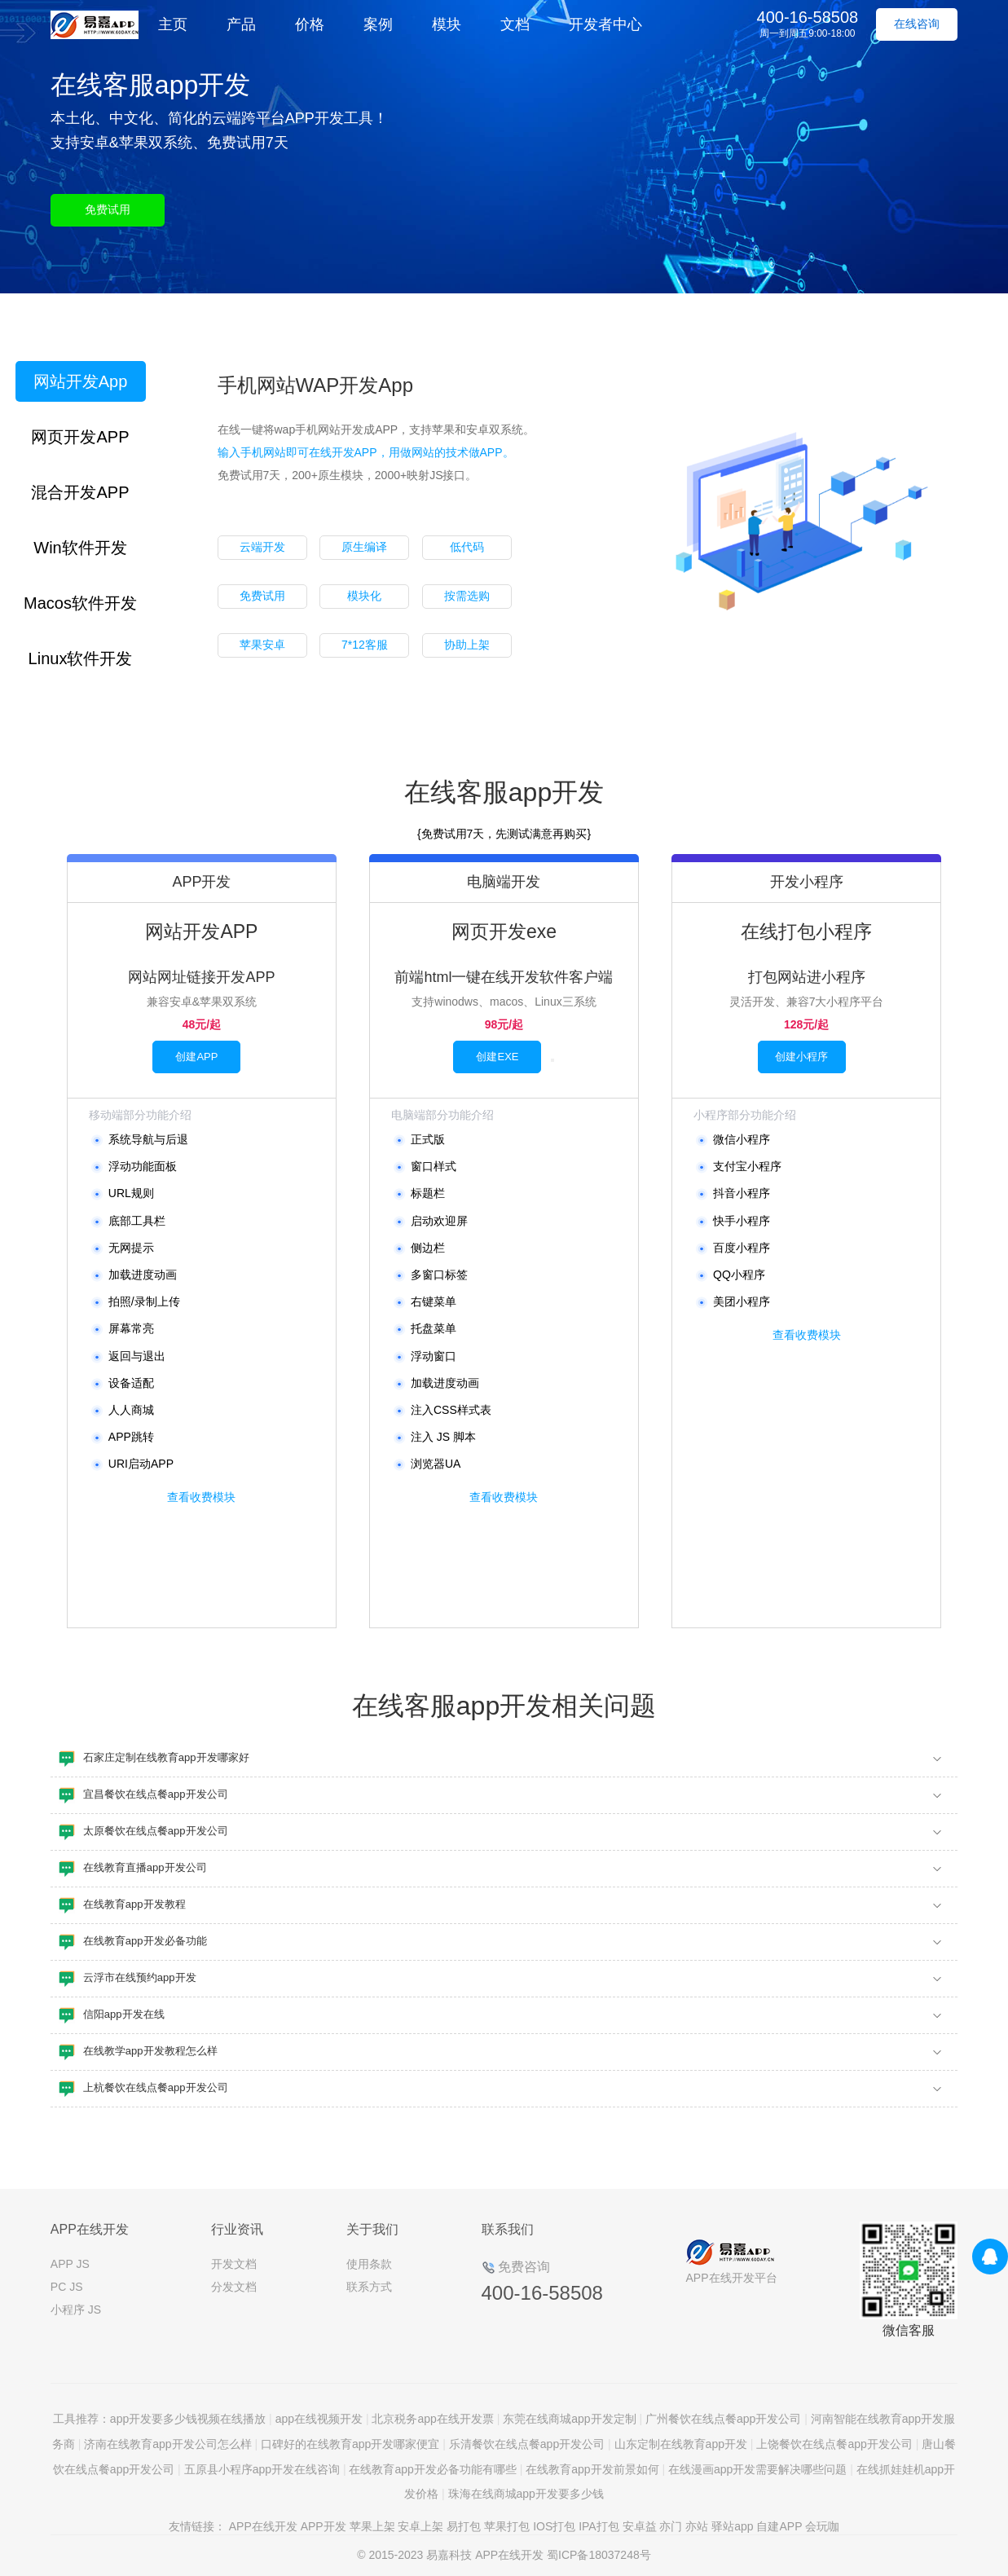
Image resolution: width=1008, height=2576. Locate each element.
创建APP (196, 1056)
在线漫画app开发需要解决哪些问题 (757, 2469)
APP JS (70, 2263)
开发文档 (234, 2263)
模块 (446, 24)
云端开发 (262, 546)
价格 (309, 24)
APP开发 (323, 2526)
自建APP (779, 2526)
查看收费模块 (201, 1497)
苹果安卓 (262, 644)
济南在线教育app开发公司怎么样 (167, 2444)
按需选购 (467, 595)
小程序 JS (76, 2309)
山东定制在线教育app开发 (680, 2444)
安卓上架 (420, 2526)
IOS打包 (554, 2526)
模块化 (364, 595)
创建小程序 (801, 1056)
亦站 (696, 2526)
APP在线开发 (263, 2526)
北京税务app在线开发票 (432, 2418)
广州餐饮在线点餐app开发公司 (723, 2418)
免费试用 (107, 209)
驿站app (732, 2526)
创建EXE (497, 1056)
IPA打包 (599, 2526)
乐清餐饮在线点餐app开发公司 (527, 2444)
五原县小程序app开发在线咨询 (262, 2469)
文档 (515, 24)
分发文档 (234, 2286)
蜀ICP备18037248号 (599, 2554)
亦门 (670, 2526)
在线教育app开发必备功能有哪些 (432, 2469)
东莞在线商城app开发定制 (569, 2418)
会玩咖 (822, 2526)
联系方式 (369, 2286)
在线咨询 (917, 23)
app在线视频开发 (319, 2418)
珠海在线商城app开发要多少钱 (526, 2493)
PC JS (67, 2286)
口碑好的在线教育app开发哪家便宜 (350, 2444)
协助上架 (467, 644)
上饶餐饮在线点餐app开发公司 (834, 2444)
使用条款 (369, 2263)
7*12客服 (364, 644)
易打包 (464, 2526)
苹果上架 (372, 2526)
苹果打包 (507, 2526)
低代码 (467, 546)
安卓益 (640, 2526)
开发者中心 (605, 24)
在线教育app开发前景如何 (592, 2469)
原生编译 (364, 546)
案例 (378, 24)
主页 (172, 24)
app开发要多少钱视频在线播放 (188, 2418)
